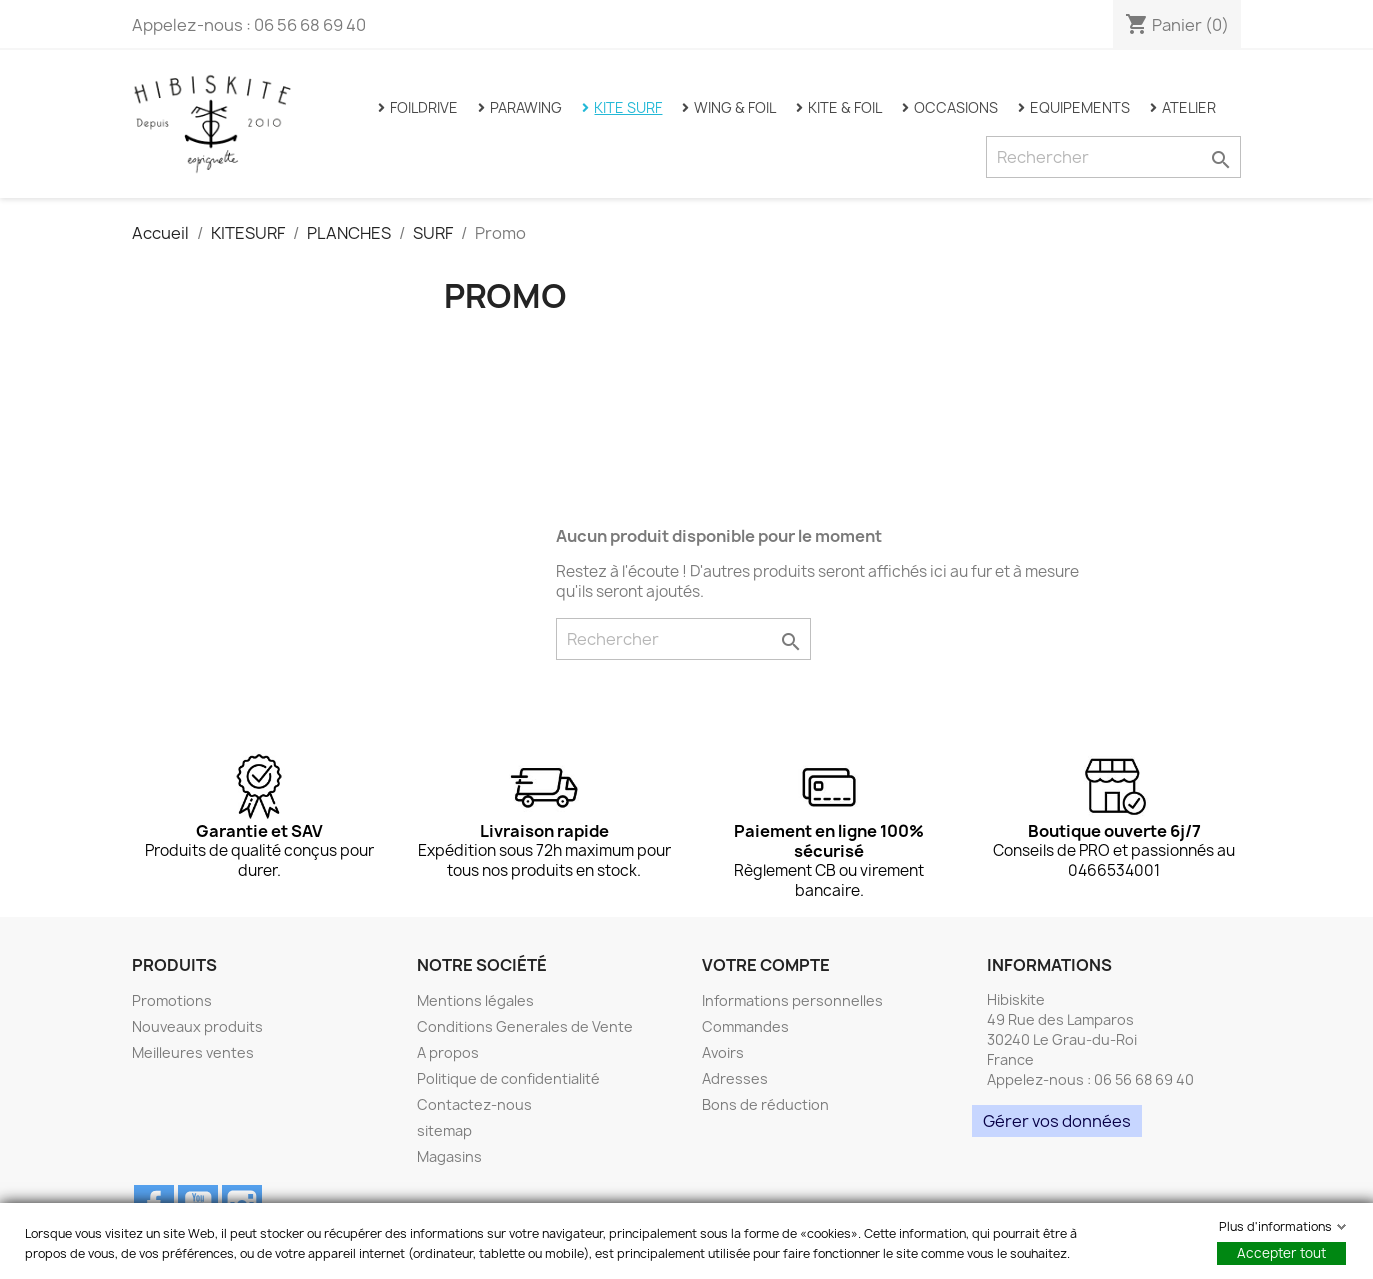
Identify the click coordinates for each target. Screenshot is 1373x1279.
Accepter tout (1281, 1253)
